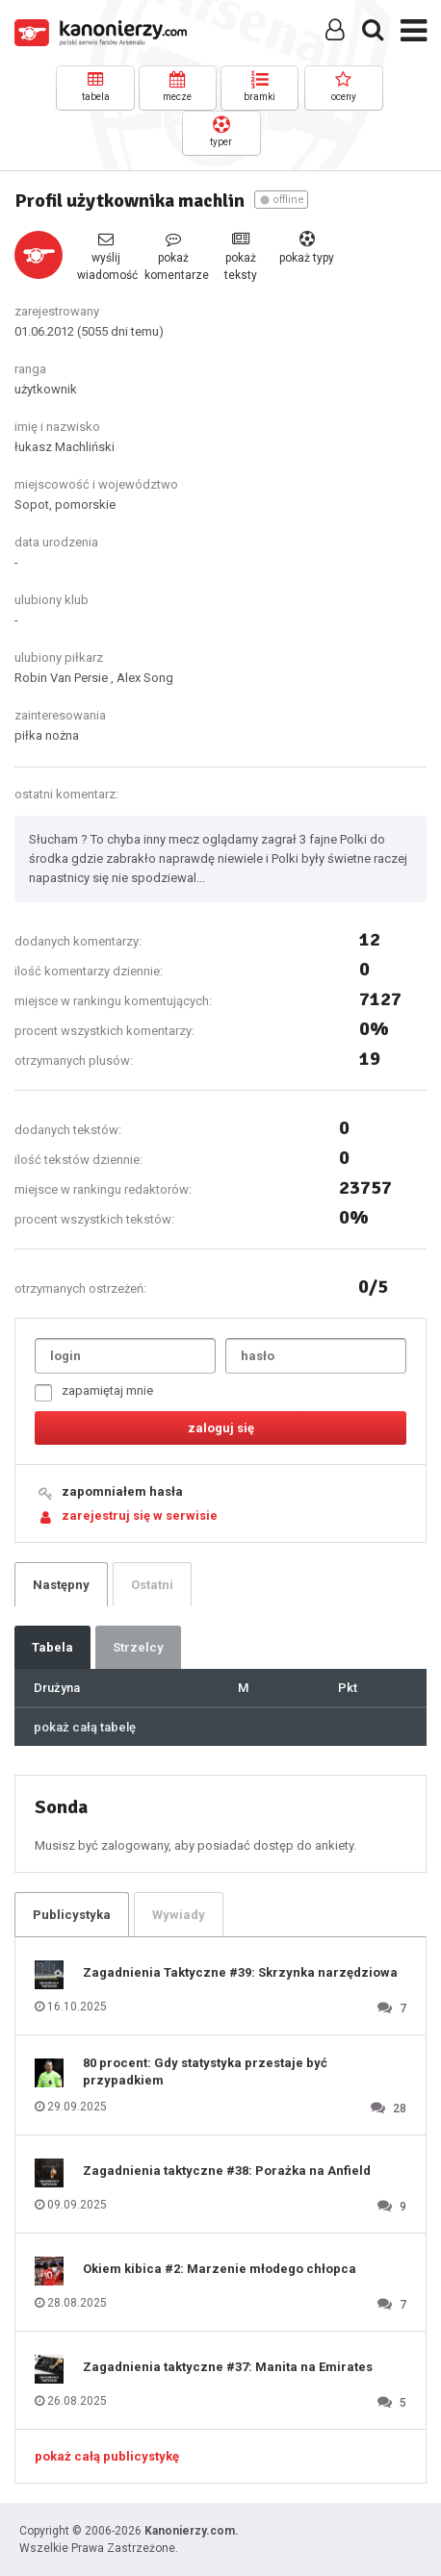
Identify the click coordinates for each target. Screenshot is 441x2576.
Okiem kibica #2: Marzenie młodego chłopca (219, 2268)
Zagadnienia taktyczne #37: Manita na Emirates (228, 2367)
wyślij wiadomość (106, 256)
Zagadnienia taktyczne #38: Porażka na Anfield (227, 2170)
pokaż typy (306, 248)
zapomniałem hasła (122, 1491)
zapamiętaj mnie (94, 1392)
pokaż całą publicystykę (107, 2456)
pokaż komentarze (173, 256)
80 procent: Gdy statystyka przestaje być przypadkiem (205, 2071)
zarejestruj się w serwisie (140, 1515)
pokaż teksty (240, 256)
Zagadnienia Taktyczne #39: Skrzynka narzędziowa (240, 1972)
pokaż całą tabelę (85, 1727)
